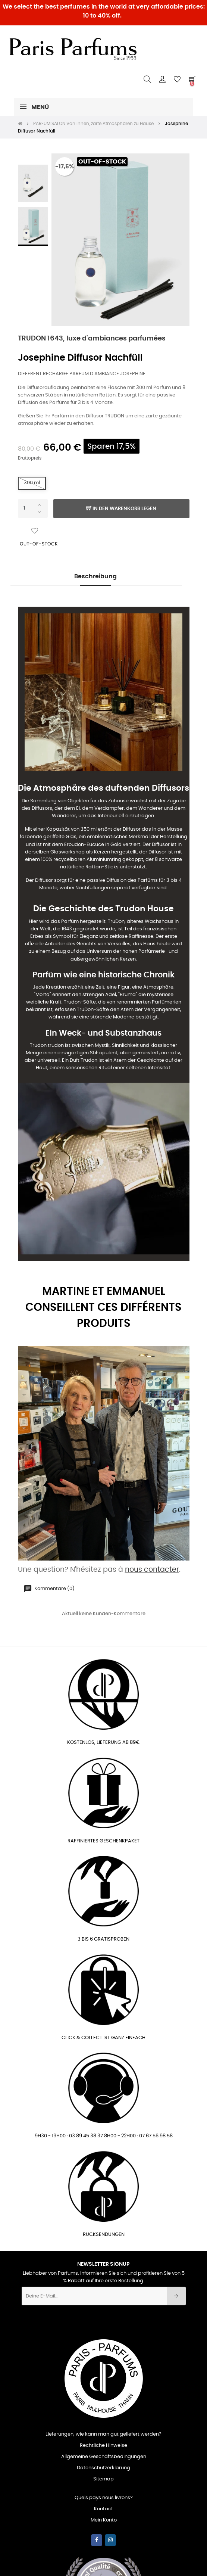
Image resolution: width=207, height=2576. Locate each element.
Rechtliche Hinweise (103, 2445)
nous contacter (152, 1569)
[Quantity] (33, 508)
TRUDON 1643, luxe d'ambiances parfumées (92, 338)
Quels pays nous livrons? (104, 2497)
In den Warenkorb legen (121, 508)
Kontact (103, 2509)
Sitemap (103, 2479)
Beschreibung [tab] (95, 576)
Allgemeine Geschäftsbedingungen (103, 2456)
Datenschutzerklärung (103, 2467)
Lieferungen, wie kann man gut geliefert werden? (103, 2434)
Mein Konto (104, 2520)
